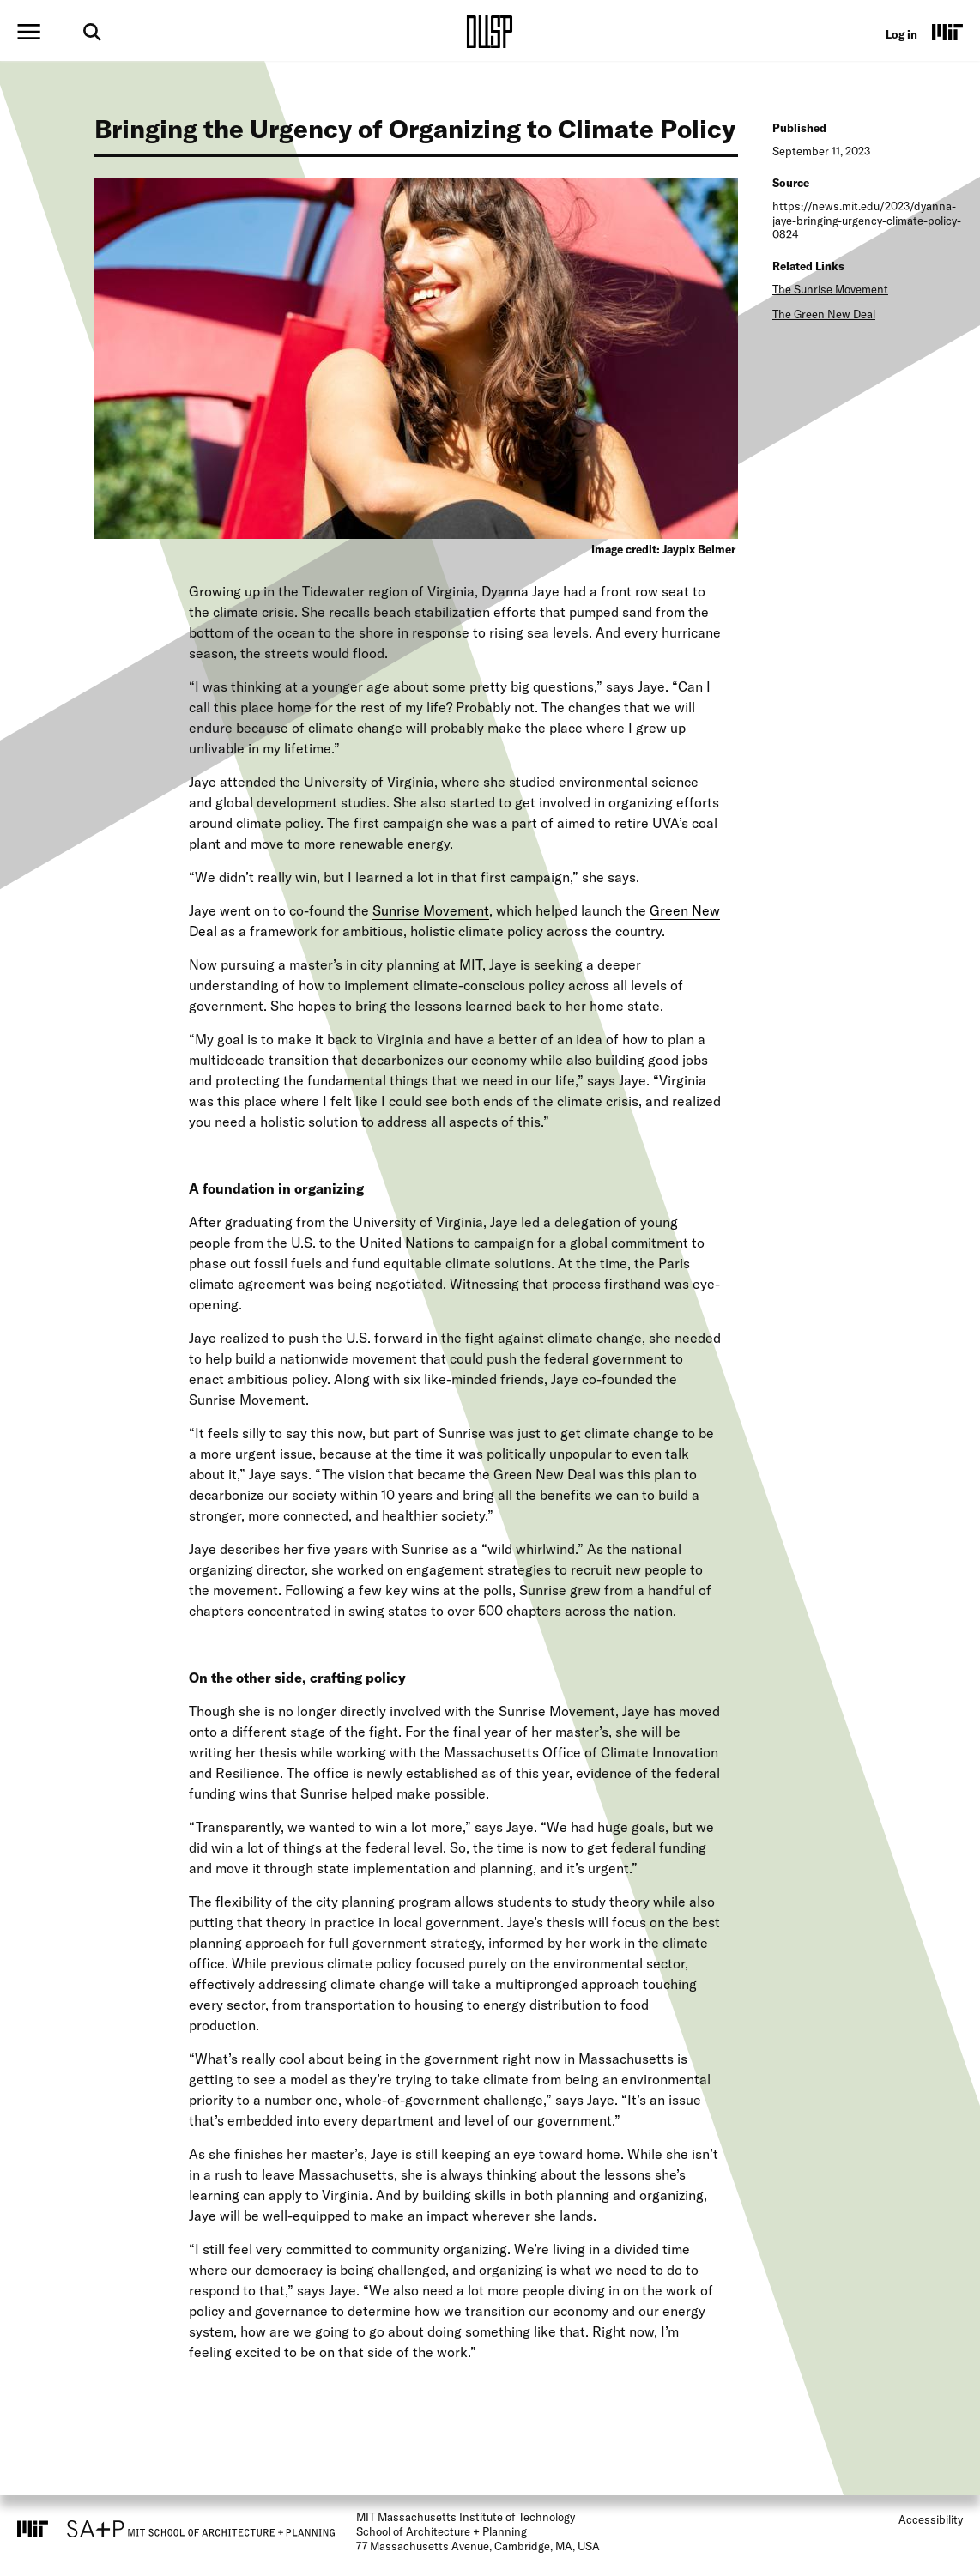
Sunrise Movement (430, 910)
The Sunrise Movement (830, 289)
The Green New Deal (823, 314)
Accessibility (930, 2519)
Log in (901, 34)
